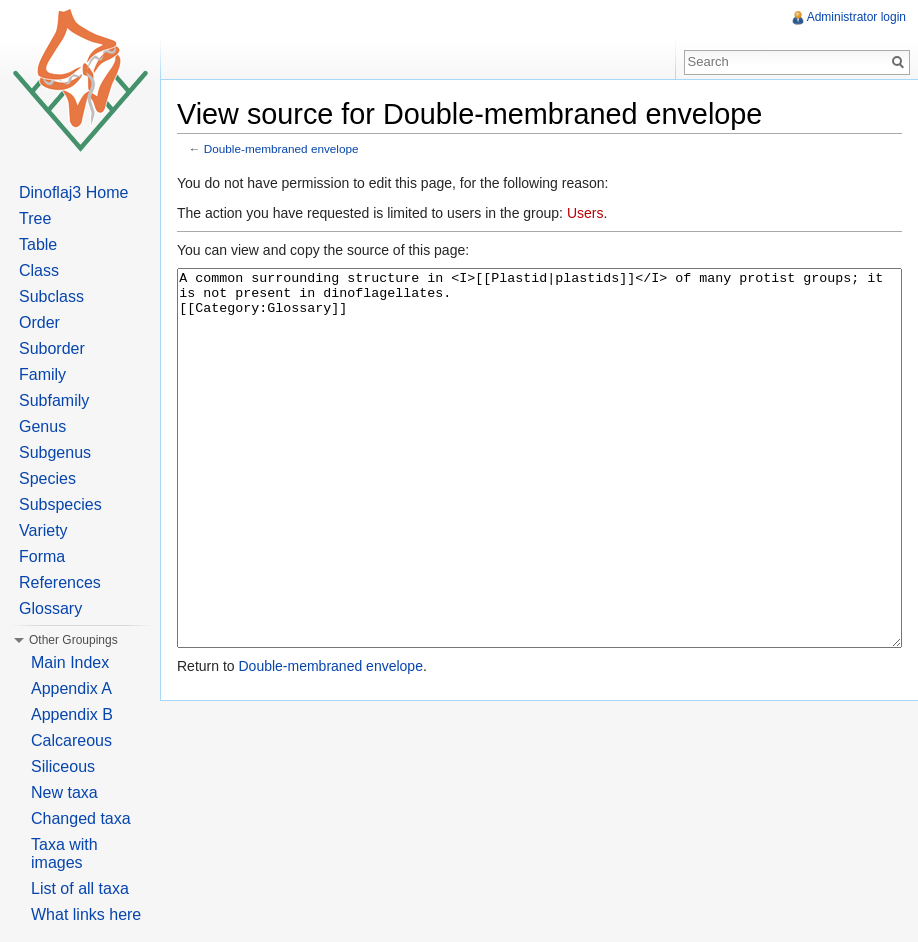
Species (47, 478)
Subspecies (60, 504)
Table (38, 244)
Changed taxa (81, 818)
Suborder (52, 348)
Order (39, 322)
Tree (35, 218)
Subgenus (55, 452)
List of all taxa (80, 888)
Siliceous (63, 766)
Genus (42, 426)
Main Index (70, 662)
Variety (43, 530)
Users (585, 213)
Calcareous (71, 740)
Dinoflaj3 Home (73, 192)
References (60, 582)
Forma (42, 556)
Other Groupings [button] (73, 640)
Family (42, 374)
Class (39, 270)
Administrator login (856, 17)
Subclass (51, 296)
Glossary (50, 608)
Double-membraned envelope (281, 148)
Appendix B (72, 714)
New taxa (64, 792)
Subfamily (54, 400)
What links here (86, 914)
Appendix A (71, 688)
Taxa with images (64, 853)
